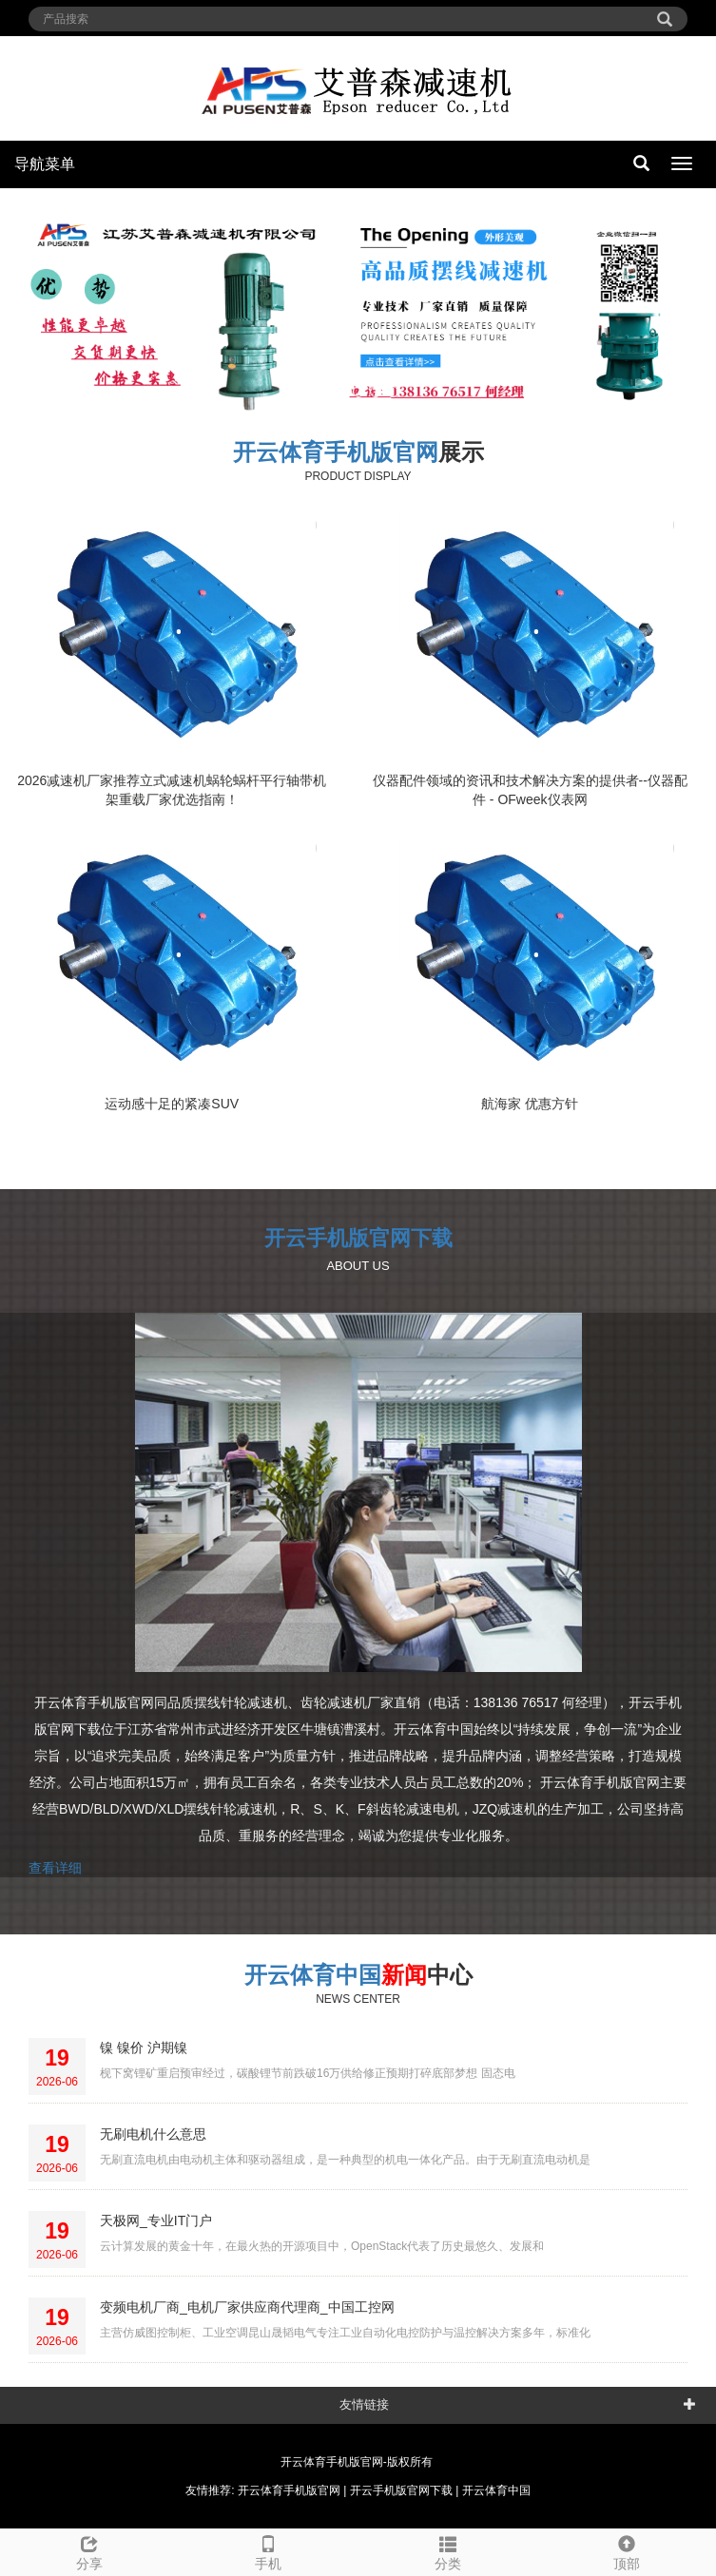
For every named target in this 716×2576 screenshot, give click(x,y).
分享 (89, 2550)
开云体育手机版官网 (335, 452)
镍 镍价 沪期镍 (143, 2047)
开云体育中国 (312, 1975)
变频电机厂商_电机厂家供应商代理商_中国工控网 (247, 2307)
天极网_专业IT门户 (156, 2220)
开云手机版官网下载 (358, 1238)
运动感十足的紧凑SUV (172, 1103)
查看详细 (55, 1867)
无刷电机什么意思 (153, 2134)
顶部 (626, 2550)
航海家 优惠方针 (529, 1103)
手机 (268, 2550)
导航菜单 (44, 164)
